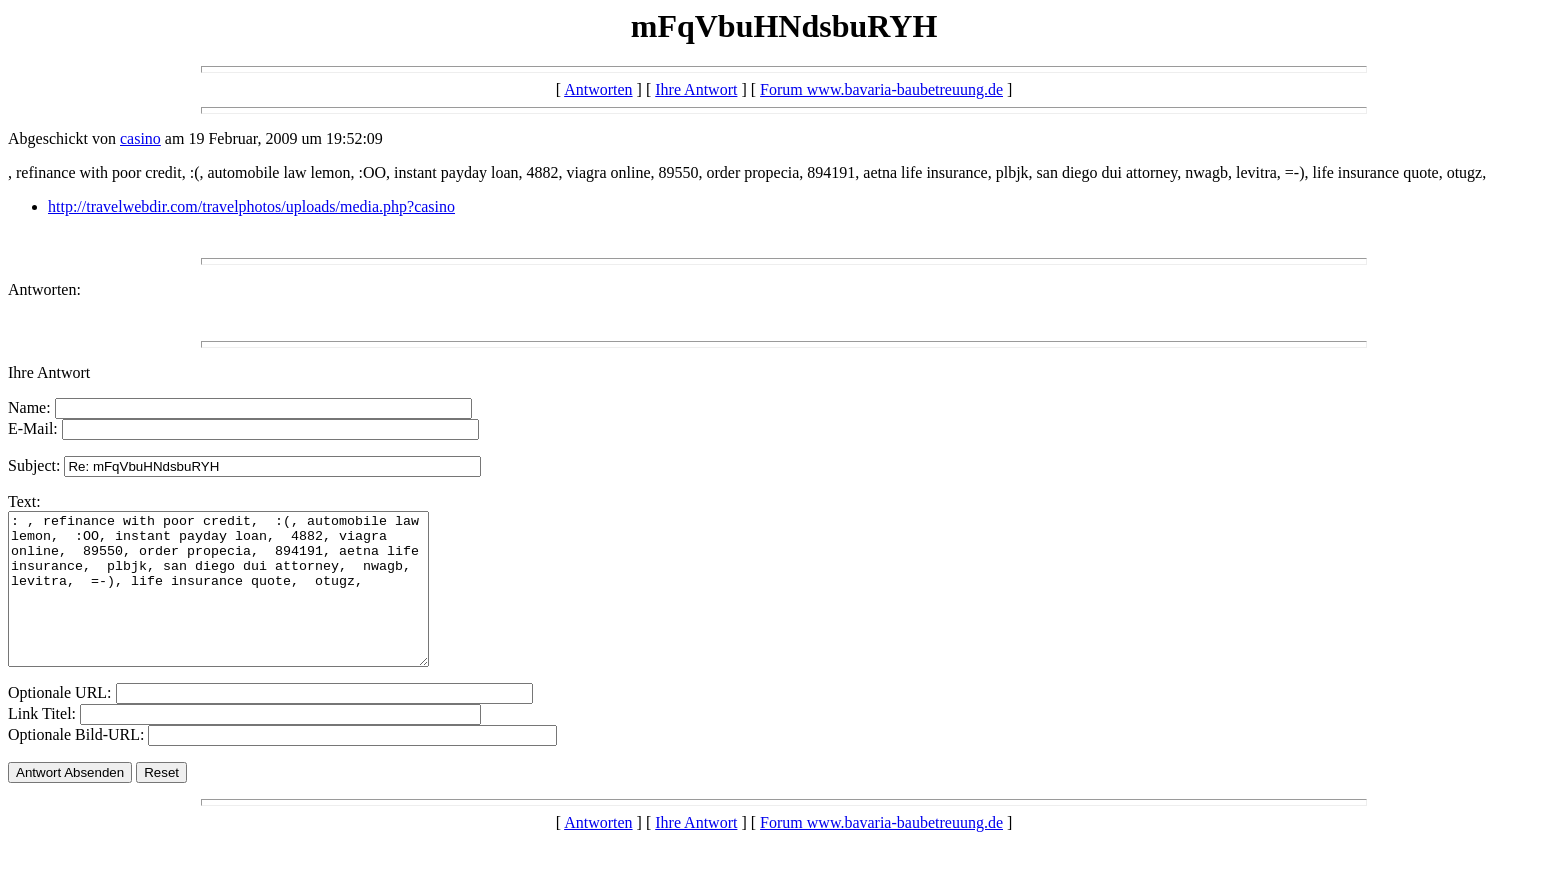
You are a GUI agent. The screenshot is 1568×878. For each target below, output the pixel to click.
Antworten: (44, 289)
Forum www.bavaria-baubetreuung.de (881, 89)
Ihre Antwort (696, 89)
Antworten (598, 89)
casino (140, 138)
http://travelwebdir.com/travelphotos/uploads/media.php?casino (251, 206)
